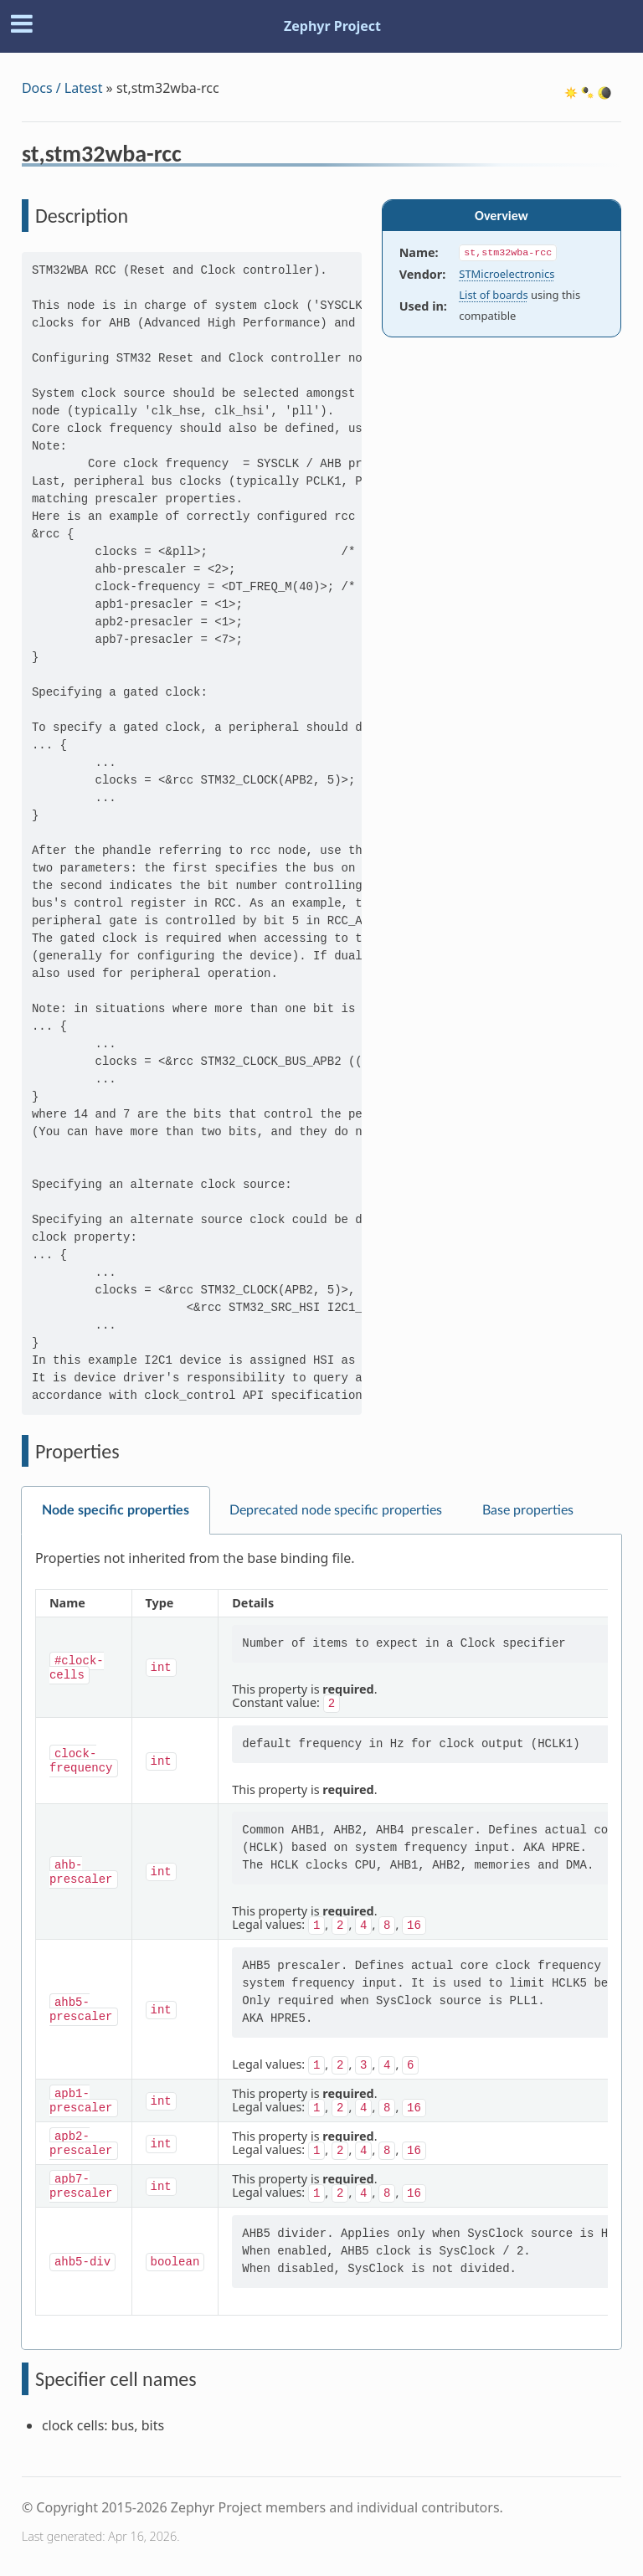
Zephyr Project (332, 26)
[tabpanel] (321, 1942)
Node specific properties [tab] (115, 1510)
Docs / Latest (62, 88)
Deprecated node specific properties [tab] (335, 1510)
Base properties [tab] (528, 1510)
